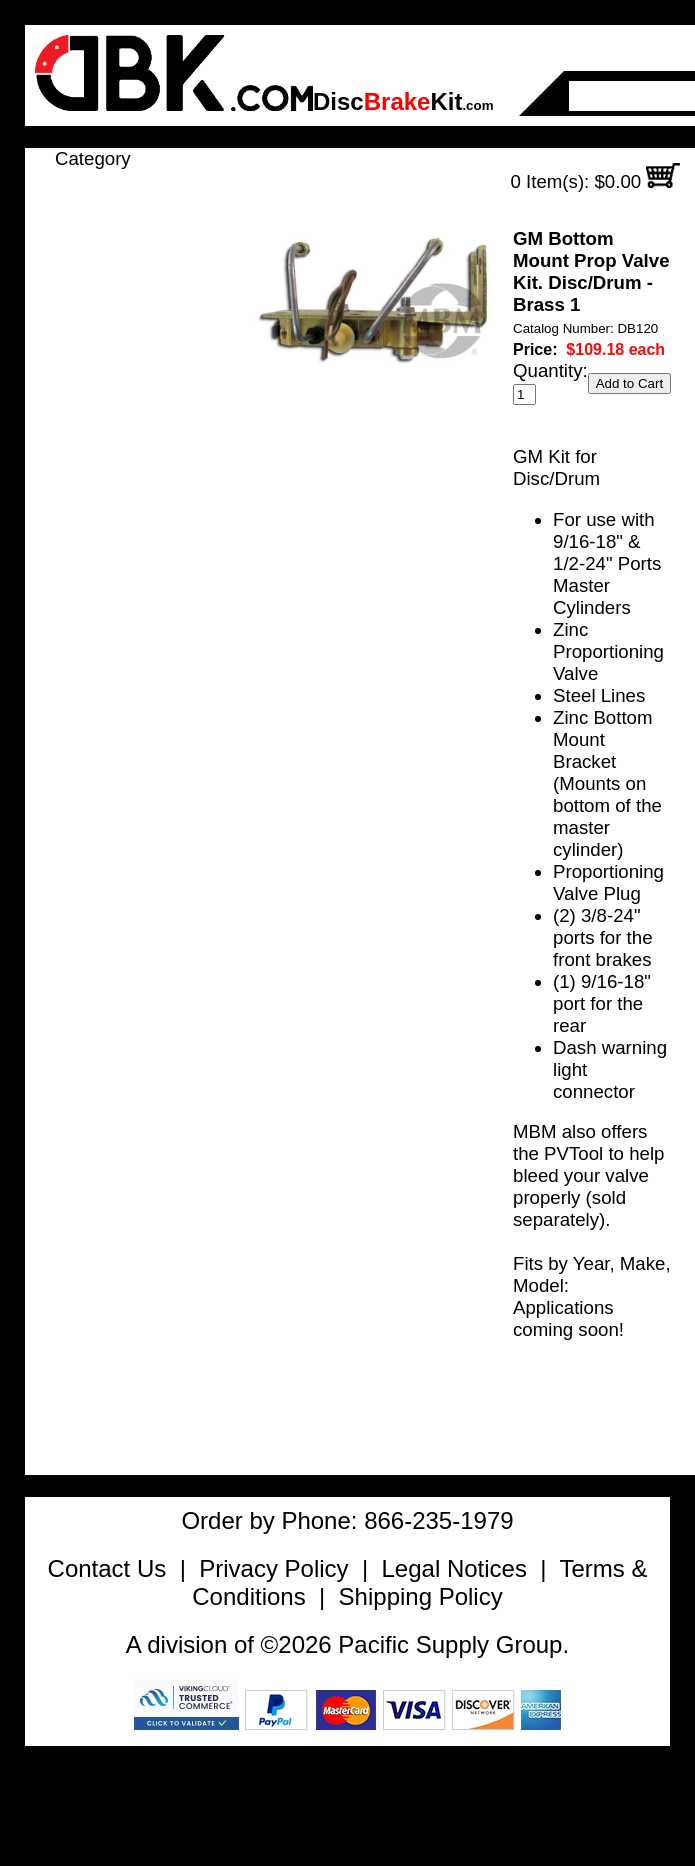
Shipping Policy (421, 1596)
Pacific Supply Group (450, 1644)
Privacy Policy (273, 1568)
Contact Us (107, 1568)
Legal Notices (453, 1568)
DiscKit (403, 101)
